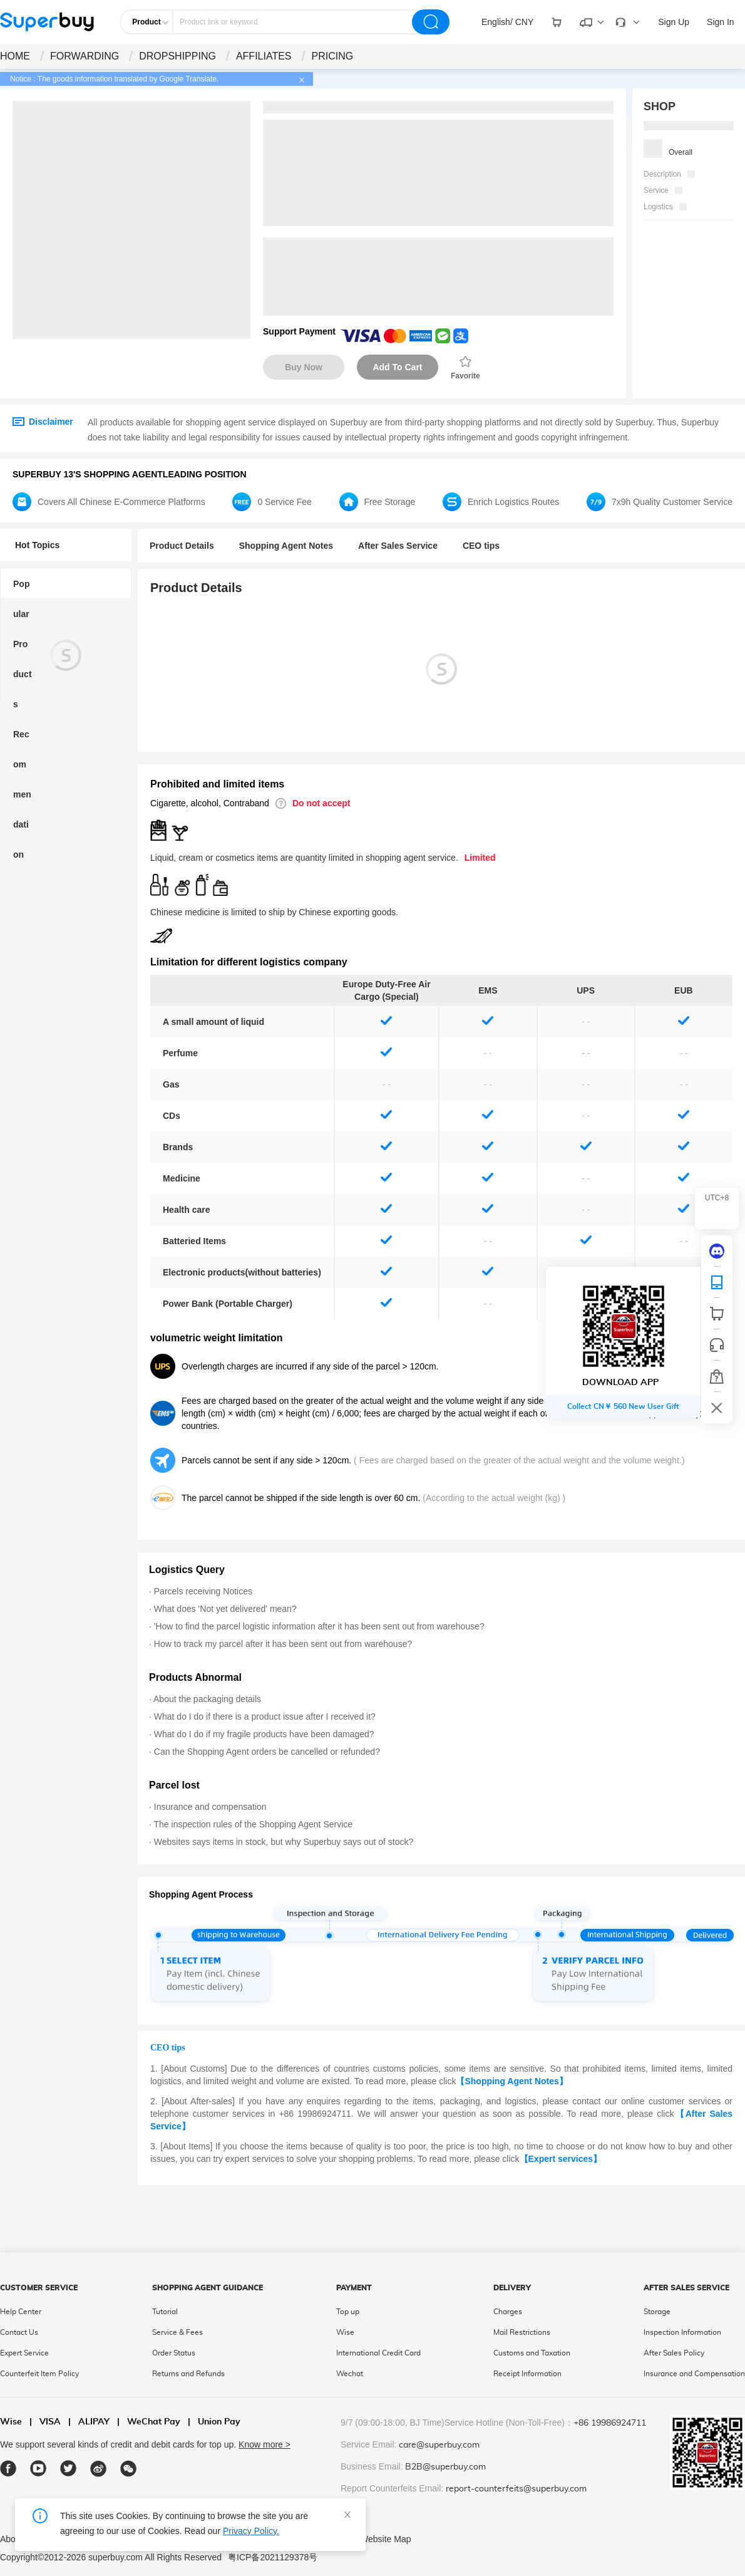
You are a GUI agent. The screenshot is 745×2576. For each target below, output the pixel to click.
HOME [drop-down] (15, 56)
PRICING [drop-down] (333, 56)
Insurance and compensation (210, 1807)
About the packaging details (207, 1699)
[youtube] (38, 2468)
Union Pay (214, 2422)
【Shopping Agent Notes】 (511, 2081)
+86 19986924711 (609, 2423)
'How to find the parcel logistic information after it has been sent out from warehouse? (319, 1626)
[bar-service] (716, 1345)
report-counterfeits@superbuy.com (516, 2489)
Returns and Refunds (188, 2373)
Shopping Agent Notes (286, 546)
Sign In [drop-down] (720, 22)
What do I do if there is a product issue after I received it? (265, 1716)
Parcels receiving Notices (203, 1591)
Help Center (20, 2311)
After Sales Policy (674, 2353)
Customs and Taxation (531, 2353)
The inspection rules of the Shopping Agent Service (253, 1824)
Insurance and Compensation (694, 2373)
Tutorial (165, 2311)
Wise (345, 2332)
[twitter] (68, 2468)
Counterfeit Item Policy (39, 2373)
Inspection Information (682, 2332)
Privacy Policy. (251, 2531)
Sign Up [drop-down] (673, 22)
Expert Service (24, 2353)
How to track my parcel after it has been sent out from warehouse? (283, 1644)
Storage (657, 2311)
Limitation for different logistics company (248, 962)
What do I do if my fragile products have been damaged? (264, 1734)
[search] (431, 21)
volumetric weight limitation (216, 1337)
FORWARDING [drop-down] (84, 56)
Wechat (349, 2373)
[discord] (716, 1251)
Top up (347, 2311)
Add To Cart (397, 367)
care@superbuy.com (439, 2445)
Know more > (264, 2444)
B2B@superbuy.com (445, 2467)
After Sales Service (398, 546)
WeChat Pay (148, 2422)
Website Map (385, 2539)
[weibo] (98, 2468)
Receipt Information (527, 2373)
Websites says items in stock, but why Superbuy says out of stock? (283, 1842)
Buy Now (303, 367)
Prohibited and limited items (217, 784)
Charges (507, 2311)
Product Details (182, 546)
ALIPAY (89, 2422)
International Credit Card (378, 2353)
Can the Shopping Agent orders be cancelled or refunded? (267, 1752)
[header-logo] (47, 22)
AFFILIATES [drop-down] (264, 56)
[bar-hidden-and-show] (716, 1407)
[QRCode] (716, 1282)
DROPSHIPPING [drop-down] (177, 56)
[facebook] (8, 2468)
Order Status (173, 2353)
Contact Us (19, 2332)
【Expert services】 (561, 2159)
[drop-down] (507, 22)
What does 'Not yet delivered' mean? (225, 1609)
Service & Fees (177, 2332)
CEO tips (481, 546)
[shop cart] (716, 1313)
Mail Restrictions (521, 2332)
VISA (45, 2422)
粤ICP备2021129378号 (272, 2557)
